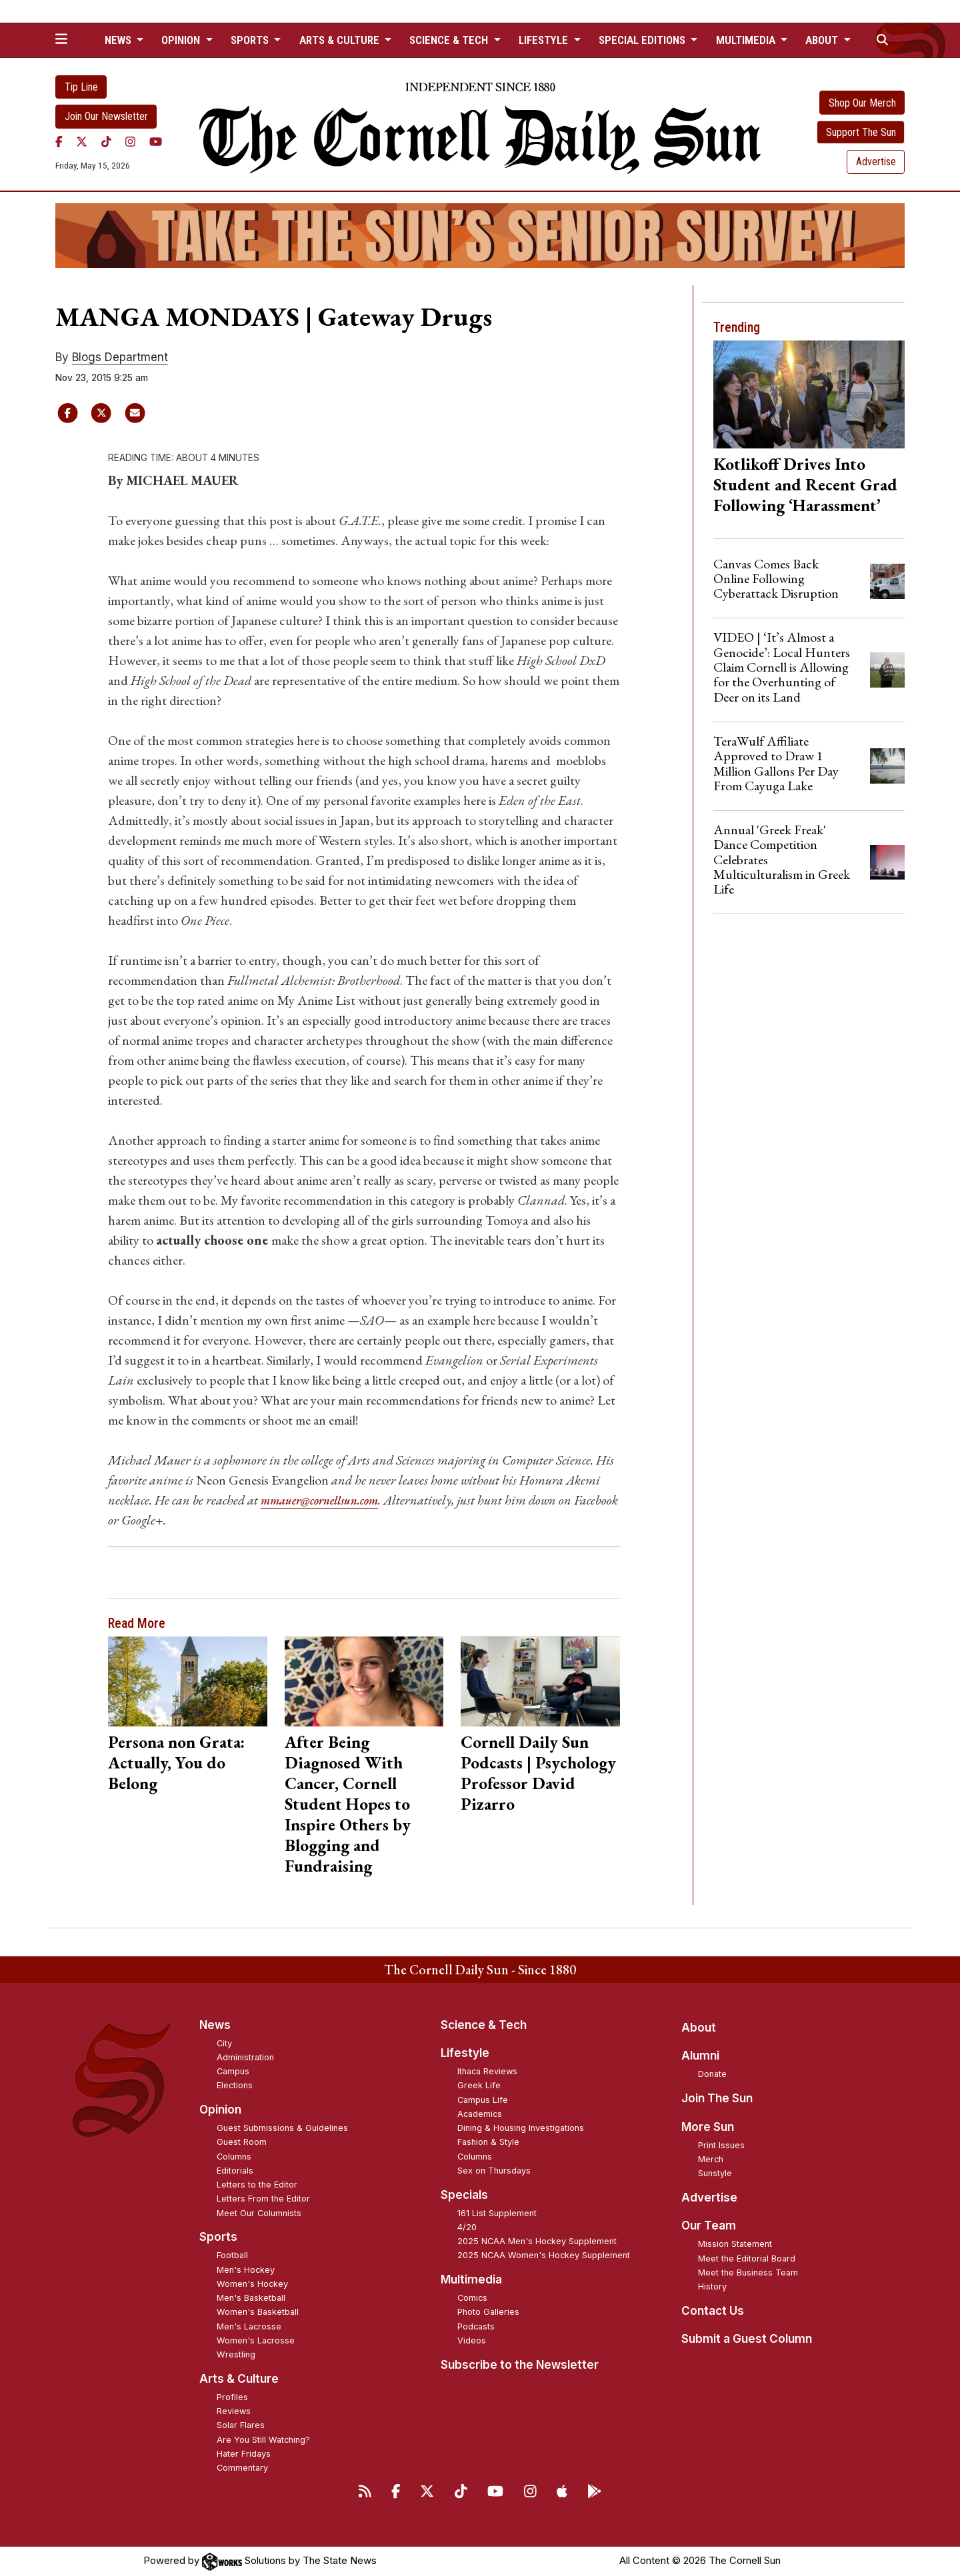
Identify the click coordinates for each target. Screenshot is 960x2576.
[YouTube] (155, 142)
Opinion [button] (182, 40)
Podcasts (476, 2326)
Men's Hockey (246, 2270)
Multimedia (471, 2279)
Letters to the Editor (257, 2185)
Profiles (232, 2397)
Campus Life (482, 2100)
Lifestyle (465, 2053)
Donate (712, 2074)
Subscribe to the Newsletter (520, 2364)
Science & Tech (484, 2025)
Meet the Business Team (748, 2272)
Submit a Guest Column (746, 2338)
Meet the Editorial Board (746, 2258)
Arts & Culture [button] (340, 40)
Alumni (700, 2055)
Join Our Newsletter (106, 116)
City (224, 2043)
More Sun (707, 2127)
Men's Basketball (251, 2298)
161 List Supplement (497, 2213)
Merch (710, 2159)
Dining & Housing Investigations (520, 2128)
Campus (233, 2071)
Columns (234, 2157)
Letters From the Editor (263, 2199)
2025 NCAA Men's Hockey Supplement (537, 2241)
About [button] (823, 40)
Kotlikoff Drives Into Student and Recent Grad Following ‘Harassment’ (805, 484)
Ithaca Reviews (487, 2071)
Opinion (220, 2109)
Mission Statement (735, 2244)
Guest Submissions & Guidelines (282, 2128)
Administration (245, 2057)
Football (232, 2255)
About (698, 2027)
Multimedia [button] (747, 40)
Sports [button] (251, 40)
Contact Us (712, 2310)
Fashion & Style (488, 2142)
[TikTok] (106, 142)
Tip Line (81, 87)
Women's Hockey (252, 2284)
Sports (218, 2237)
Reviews (234, 2411)
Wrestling (236, 2354)
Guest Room (242, 2142)
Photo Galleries (488, 2312)
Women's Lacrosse (256, 2340)
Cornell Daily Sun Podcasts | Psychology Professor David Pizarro (538, 1772)
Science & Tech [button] (450, 40)
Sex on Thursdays (494, 2171)
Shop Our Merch (862, 103)
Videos (471, 2340)
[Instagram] (130, 142)
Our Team (708, 2225)
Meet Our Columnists (259, 2213)
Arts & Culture (239, 2378)
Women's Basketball (258, 2312)
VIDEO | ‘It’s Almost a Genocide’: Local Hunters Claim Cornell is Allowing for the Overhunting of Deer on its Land (781, 667)
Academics (479, 2114)
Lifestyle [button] (545, 40)
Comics (472, 2298)
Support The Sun (861, 132)
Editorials (235, 2171)
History (712, 2286)
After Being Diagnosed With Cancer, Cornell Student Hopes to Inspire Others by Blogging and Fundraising (348, 1803)
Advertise (876, 161)
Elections (235, 2085)
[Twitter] (81, 142)
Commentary (242, 2468)
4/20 (467, 2227)
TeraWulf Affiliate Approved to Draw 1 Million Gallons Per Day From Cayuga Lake (776, 763)
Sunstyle (715, 2173)
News (215, 2025)
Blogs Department (120, 357)
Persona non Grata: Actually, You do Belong (176, 1762)
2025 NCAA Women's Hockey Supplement (543, 2255)
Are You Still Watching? (263, 2440)
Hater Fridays (244, 2454)
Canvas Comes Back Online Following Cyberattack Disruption (776, 578)
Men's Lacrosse (249, 2326)
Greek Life (479, 2085)
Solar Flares (241, 2425)
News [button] (119, 40)
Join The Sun (717, 2098)
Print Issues (721, 2145)
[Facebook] (59, 142)
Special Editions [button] (643, 40)
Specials (464, 2195)
